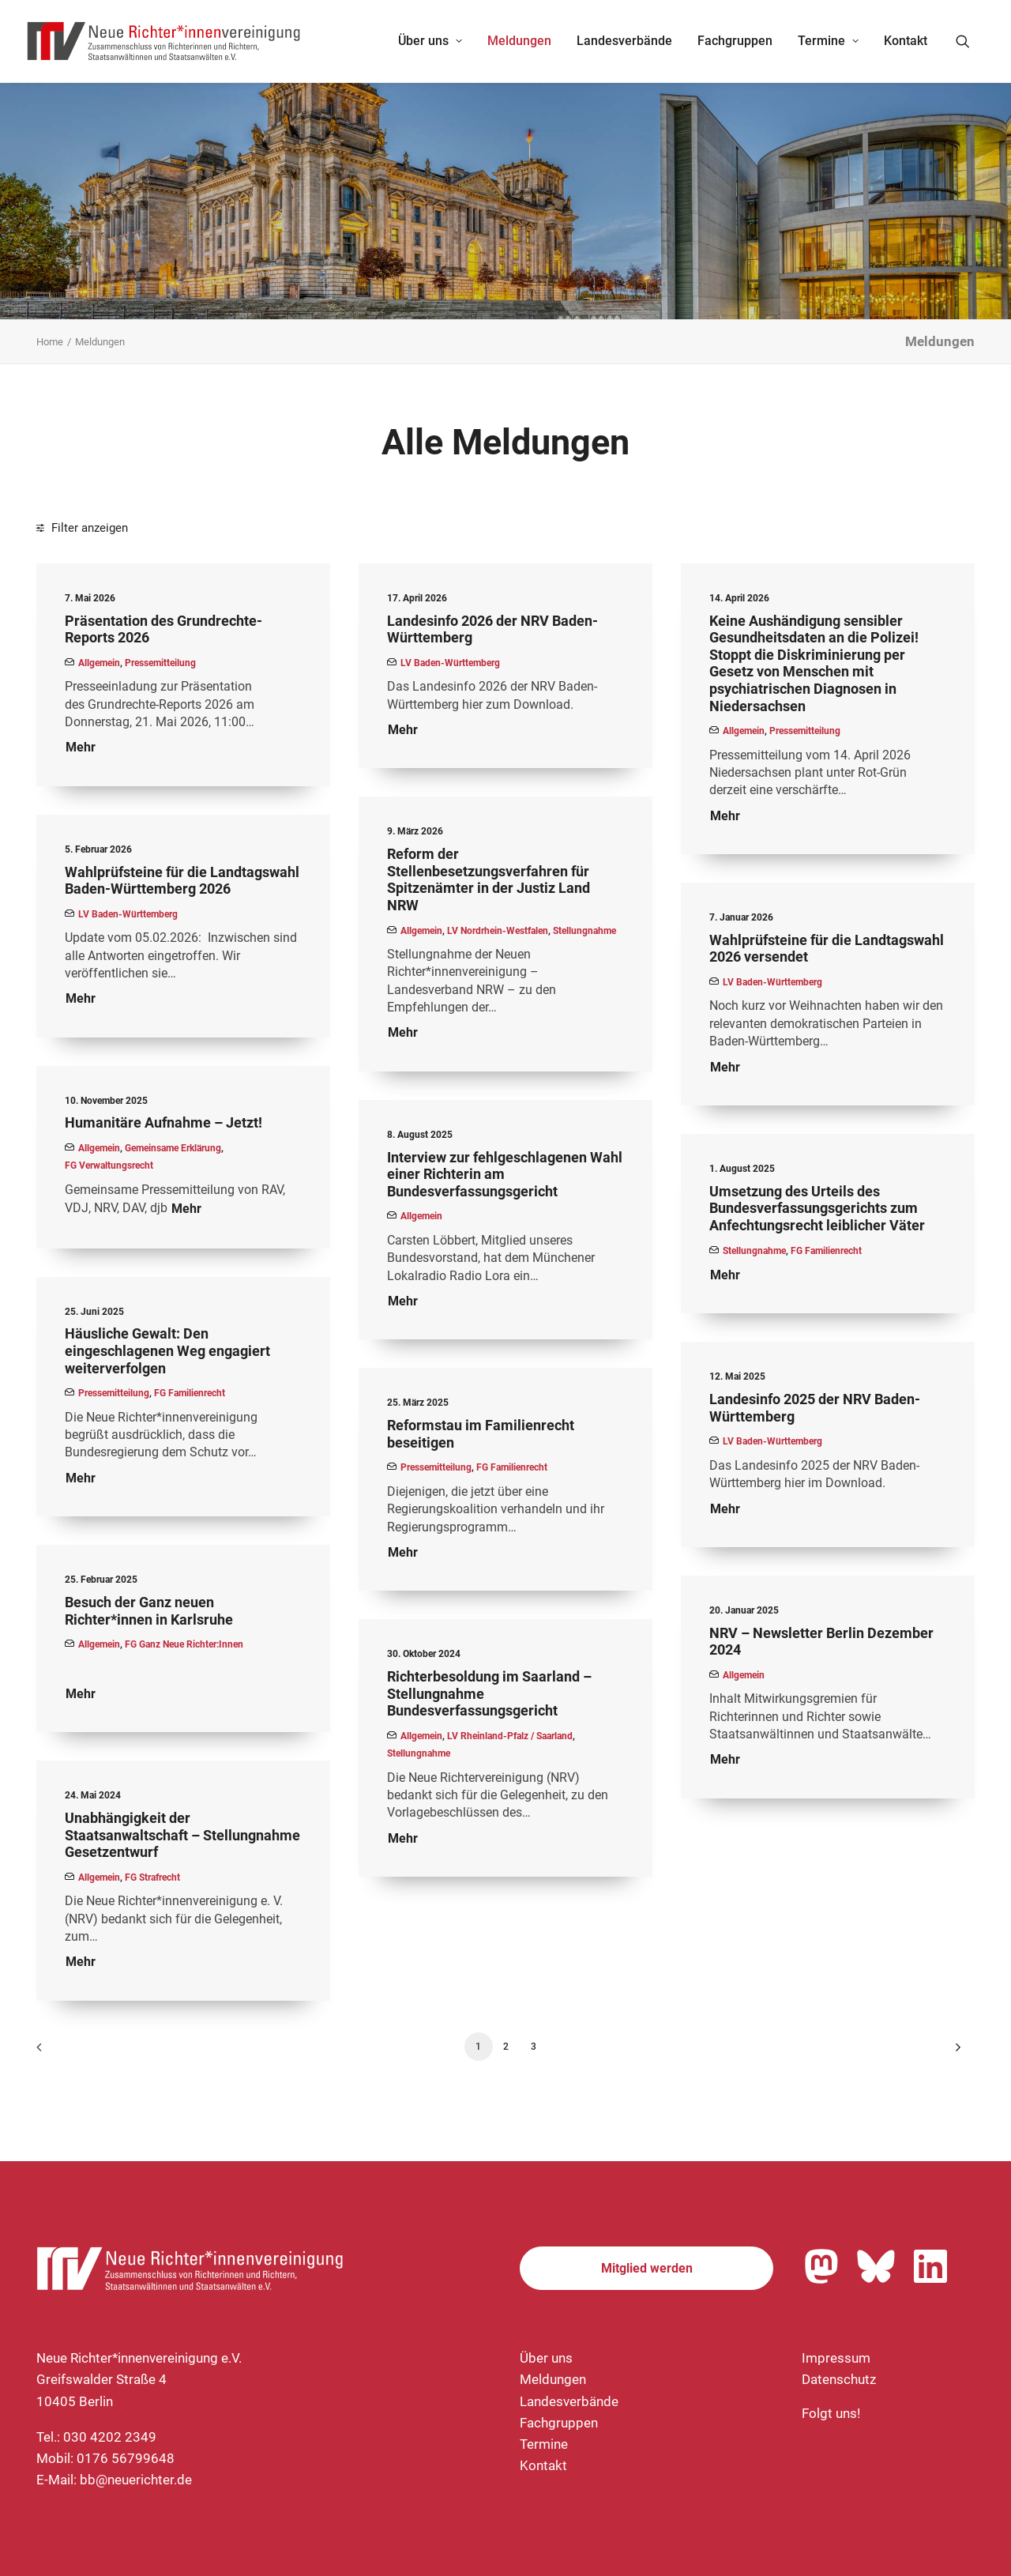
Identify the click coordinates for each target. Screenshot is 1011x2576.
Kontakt (905, 40)
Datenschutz (839, 2379)
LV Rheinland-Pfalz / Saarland (510, 1736)
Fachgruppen (734, 40)
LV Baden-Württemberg (450, 662)
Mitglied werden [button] (647, 2268)
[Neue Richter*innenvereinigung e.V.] (164, 41)
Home (49, 342)
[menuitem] (430, 41)
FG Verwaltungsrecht (109, 1165)
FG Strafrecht (152, 1877)
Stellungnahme (584, 930)
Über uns (430, 40)
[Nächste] (953, 2052)
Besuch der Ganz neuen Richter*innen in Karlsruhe (149, 1611)
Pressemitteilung (160, 662)
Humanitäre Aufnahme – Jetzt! (163, 1122)
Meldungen (519, 40)
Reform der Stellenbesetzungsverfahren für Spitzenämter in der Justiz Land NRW (488, 879)
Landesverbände (624, 40)
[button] (970, 41)
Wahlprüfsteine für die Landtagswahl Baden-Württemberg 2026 (182, 881)
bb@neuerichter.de (136, 2479)
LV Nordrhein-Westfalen (497, 930)
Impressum (836, 2358)
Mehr (81, 747)
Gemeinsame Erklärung (173, 1148)
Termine (828, 40)
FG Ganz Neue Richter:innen (184, 1644)
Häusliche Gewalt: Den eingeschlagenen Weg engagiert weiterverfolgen (167, 1350)
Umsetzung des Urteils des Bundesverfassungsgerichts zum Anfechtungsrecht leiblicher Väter (817, 1208)
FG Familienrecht (826, 1250)
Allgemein (99, 662)
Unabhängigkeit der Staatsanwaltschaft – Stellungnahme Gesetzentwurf (182, 1835)
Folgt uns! (831, 2413)
